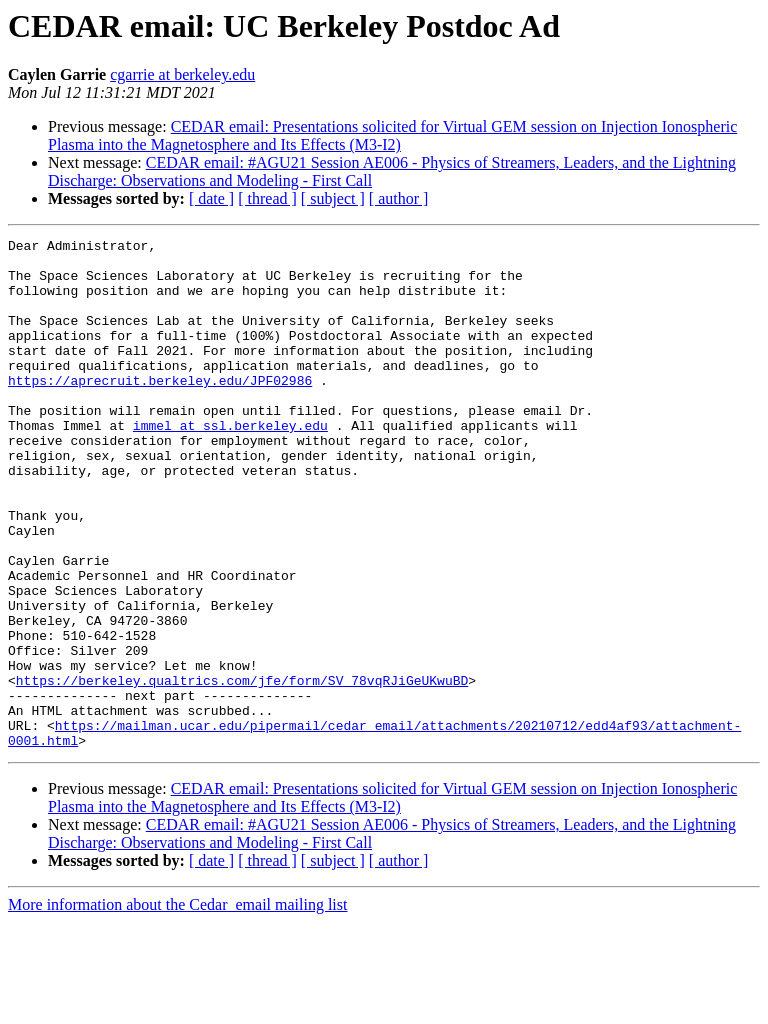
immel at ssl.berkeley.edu (230, 464)
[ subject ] (333, 198)
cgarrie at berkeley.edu (182, 74)
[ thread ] (267, 198)
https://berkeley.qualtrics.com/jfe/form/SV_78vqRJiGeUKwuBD (242, 770)
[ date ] (211, 198)
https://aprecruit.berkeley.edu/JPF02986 (160, 410)
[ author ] (399, 198)
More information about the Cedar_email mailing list (177, 1006)
